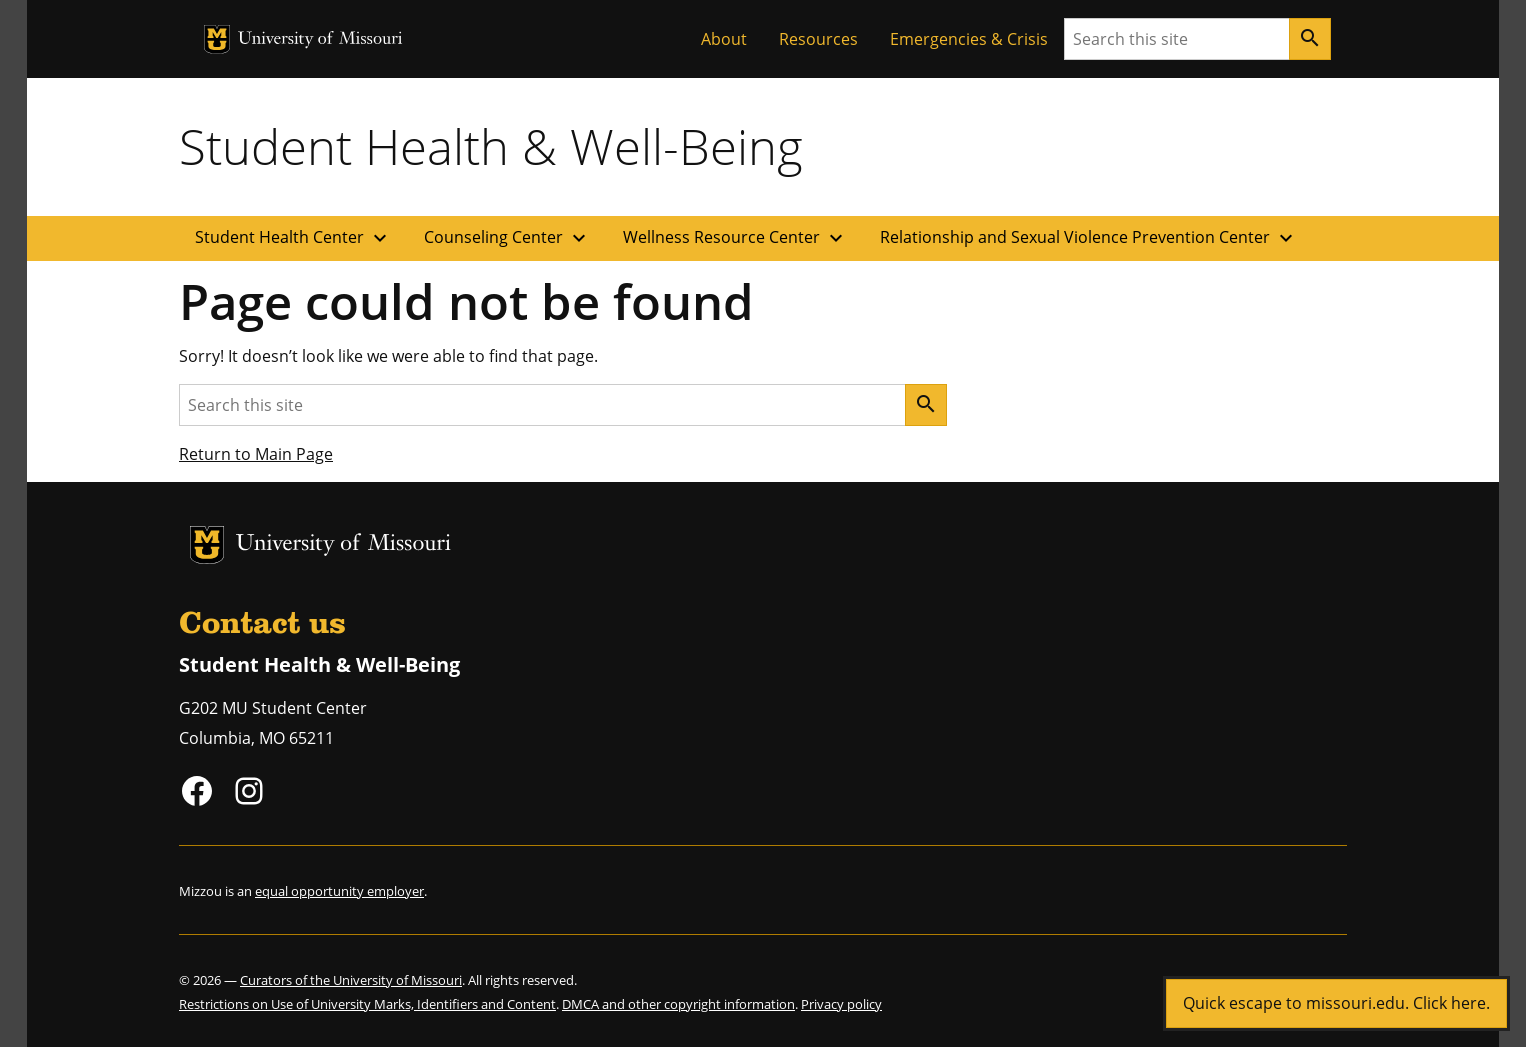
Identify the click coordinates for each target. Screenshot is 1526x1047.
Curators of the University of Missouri (351, 980)
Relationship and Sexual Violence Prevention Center (1089, 238)
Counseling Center (507, 238)
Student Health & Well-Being (491, 146)
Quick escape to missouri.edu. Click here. (1336, 1003)
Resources (818, 39)
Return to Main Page (256, 454)
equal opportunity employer (339, 891)
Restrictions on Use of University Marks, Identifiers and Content (367, 1004)
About (724, 39)
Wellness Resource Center (735, 238)
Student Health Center (293, 238)
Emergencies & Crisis (969, 39)
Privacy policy (841, 1004)
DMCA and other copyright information (678, 1004)
